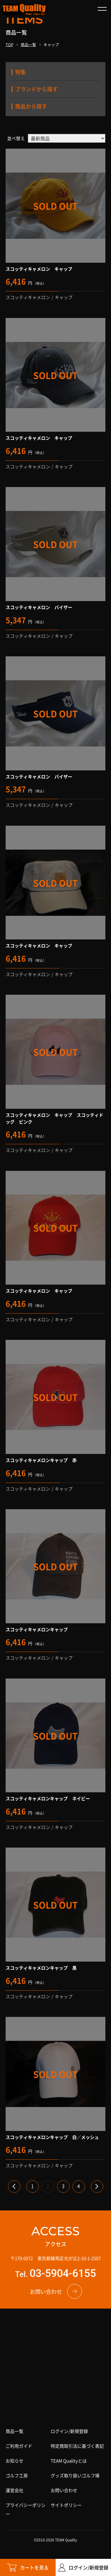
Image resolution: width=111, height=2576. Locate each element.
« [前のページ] (14, 2185)
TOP (9, 44)
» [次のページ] (97, 2185)
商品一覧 (28, 44)
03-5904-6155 (63, 2273)
